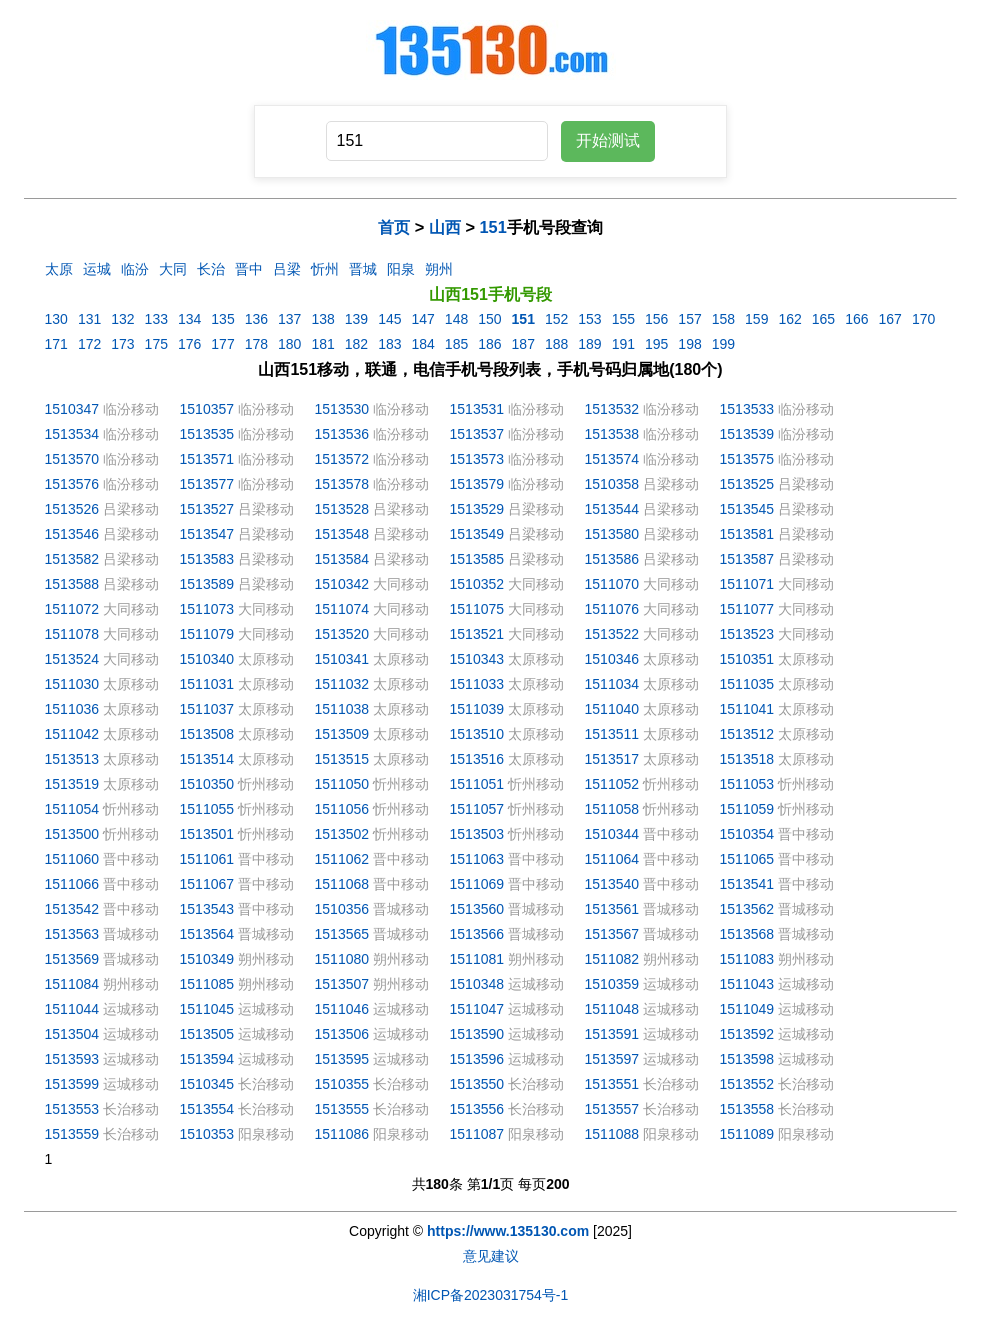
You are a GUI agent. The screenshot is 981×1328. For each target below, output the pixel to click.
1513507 (342, 984)
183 (389, 344)
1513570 (72, 459)
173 (122, 344)
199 (723, 344)
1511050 (342, 784)
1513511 (612, 734)
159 (756, 319)
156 (656, 319)
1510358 (612, 484)
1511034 (612, 684)
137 (289, 319)
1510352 (477, 584)
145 (389, 319)
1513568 (747, 934)
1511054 (72, 809)
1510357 (207, 409)
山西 (445, 227)
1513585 (477, 559)
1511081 (477, 959)
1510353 (207, 1134)
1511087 (477, 1134)
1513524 (72, 659)
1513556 (477, 1109)
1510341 (342, 659)
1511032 (342, 684)
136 (256, 319)
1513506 (342, 1034)
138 (322, 319)
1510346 (612, 659)
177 (222, 344)
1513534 (72, 434)
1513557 (612, 1109)
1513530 (342, 409)
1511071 (747, 584)
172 (89, 344)
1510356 (342, 909)
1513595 (342, 1059)
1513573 (477, 459)
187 (523, 344)
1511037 (207, 709)
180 (289, 344)
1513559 (72, 1134)
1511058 (612, 809)
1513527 (207, 509)
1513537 (477, 434)
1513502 (342, 834)
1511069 (477, 884)
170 (923, 319)
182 (356, 344)
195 (656, 344)
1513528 (342, 509)
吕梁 (287, 269)
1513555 (342, 1109)
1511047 (477, 1009)
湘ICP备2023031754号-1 (491, 1295)
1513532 (612, 409)
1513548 (342, 534)
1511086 (342, 1134)
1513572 (342, 459)
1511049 (747, 1009)
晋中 (249, 269)
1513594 (207, 1059)
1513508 (207, 734)
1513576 (72, 484)
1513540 (612, 884)
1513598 (747, 1059)
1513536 (342, 434)
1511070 (612, 584)
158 (723, 319)
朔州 (439, 269)
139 (356, 319)
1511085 (207, 984)
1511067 (207, 884)
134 (189, 319)
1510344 (612, 834)
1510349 (207, 959)
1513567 (612, 934)
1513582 (72, 559)
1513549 (477, 534)
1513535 (207, 434)
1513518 (747, 759)
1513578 (342, 484)
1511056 (342, 809)
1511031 (207, 684)
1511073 (207, 609)
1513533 (747, 409)
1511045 (207, 1009)
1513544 (612, 509)
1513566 (477, 934)
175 (156, 344)
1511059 (747, 809)
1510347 (72, 409)
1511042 (72, 734)
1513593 (72, 1059)
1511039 (477, 709)
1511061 (207, 859)
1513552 (747, 1084)
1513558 (747, 1109)
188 (556, 344)
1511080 (342, 959)
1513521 (477, 634)
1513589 (207, 584)
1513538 (612, 434)
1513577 (207, 484)
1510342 (342, 584)
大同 (173, 269)
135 (222, 319)
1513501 (207, 834)
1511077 (747, 609)
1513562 (747, 909)
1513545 (747, 509)
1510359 (612, 984)
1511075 (477, 609)
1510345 (207, 1084)
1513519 (72, 784)
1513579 (477, 484)
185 (456, 344)
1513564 (207, 934)
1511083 (747, 959)
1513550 (477, 1084)
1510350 (207, 784)
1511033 (477, 684)
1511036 (72, 709)
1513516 (477, 759)
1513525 (747, 484)
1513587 (747, 559)
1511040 (612, 709)
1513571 (207, 459)
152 (556, 319)
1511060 (72, 859)
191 (623, 344)
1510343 (477, 659)
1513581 (747, 534)
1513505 (207, 1034)
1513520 (342, 634)
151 (493, 227)
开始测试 (608, 140)
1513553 (72, 1109)
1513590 (477, 1034)
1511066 (72, 884)
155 (623, 319)
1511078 (72, 634)
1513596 (477, 1059)
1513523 (747, 634)
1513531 (477, 409)
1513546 (72, 534)
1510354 (747, 834)
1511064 (612, 859)
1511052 (612, 784)
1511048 (612, 1009)
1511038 (342, 709)
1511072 (72, 609)
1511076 (612, 609)
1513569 (72, 959)
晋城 (363, 269)
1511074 (342, 609)
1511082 (612, 959)
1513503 (477, 834)
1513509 (342, 734)
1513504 (72, 1034)
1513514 (207, 759)
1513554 (207, 1109)
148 (456, 319)
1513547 (207, 534)
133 (156, 319)
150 (489, 319)
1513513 (72, 759)
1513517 (612, 759)
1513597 (612, 1059)
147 (422, 319)
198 (689, 344)
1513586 (612, 559)
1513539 (747, 434)
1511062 (342, 859)
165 (823, 319)
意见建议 (491, 1256)
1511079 (207, 634)
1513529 (477, 509)
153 (589, 319)
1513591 (612, 1034)
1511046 (342, 1009)
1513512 (747, 734)
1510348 (477, 984)
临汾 (135, 269)
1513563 (72, 934)
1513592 (747, 1034)
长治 (211, 269)
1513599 (72, 1084)
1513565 (342, 934)
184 (422, 344)
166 (856, 319)
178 (256, 344)
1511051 (477, 784)
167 (890, 319)
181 (322, 344)
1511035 (747, 684)
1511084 (72, 984)
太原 (59, 269)
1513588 (72, 584)
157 (689, 319)
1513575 (747, 459)
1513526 (72, 509)
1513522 (612, 634)
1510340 (207, 659)
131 (89, 319)
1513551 (612, 1084)
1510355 (342, 1084)
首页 (394, 227)
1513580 (612, 534)
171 (56, 344)
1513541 (747, 884)
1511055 (207, 809)
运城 (97, 269)
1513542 (72, 909)
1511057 (477, 809)
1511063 (477, 859)
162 (789, 319)
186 (489, 344)
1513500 (72, 834)
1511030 (72, 684)
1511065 (747, 859)
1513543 (207, 909)
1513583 (207, 559)
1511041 (747, 709)
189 (589, 344)
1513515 (342, 759)
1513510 (477, 734)
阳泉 (401, 269)
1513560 (477, 909)
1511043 (747, 984)
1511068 (342, 884)
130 (56, 319)
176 (189, 344)
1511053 (747, 784)
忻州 (325, 269)
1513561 (612, 909)
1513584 (342, 559)
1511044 (72, 1009)
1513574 (612, 459)
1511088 (612, 1134)
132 (122, 319)
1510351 (747, 659)
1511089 (747, 1134)
